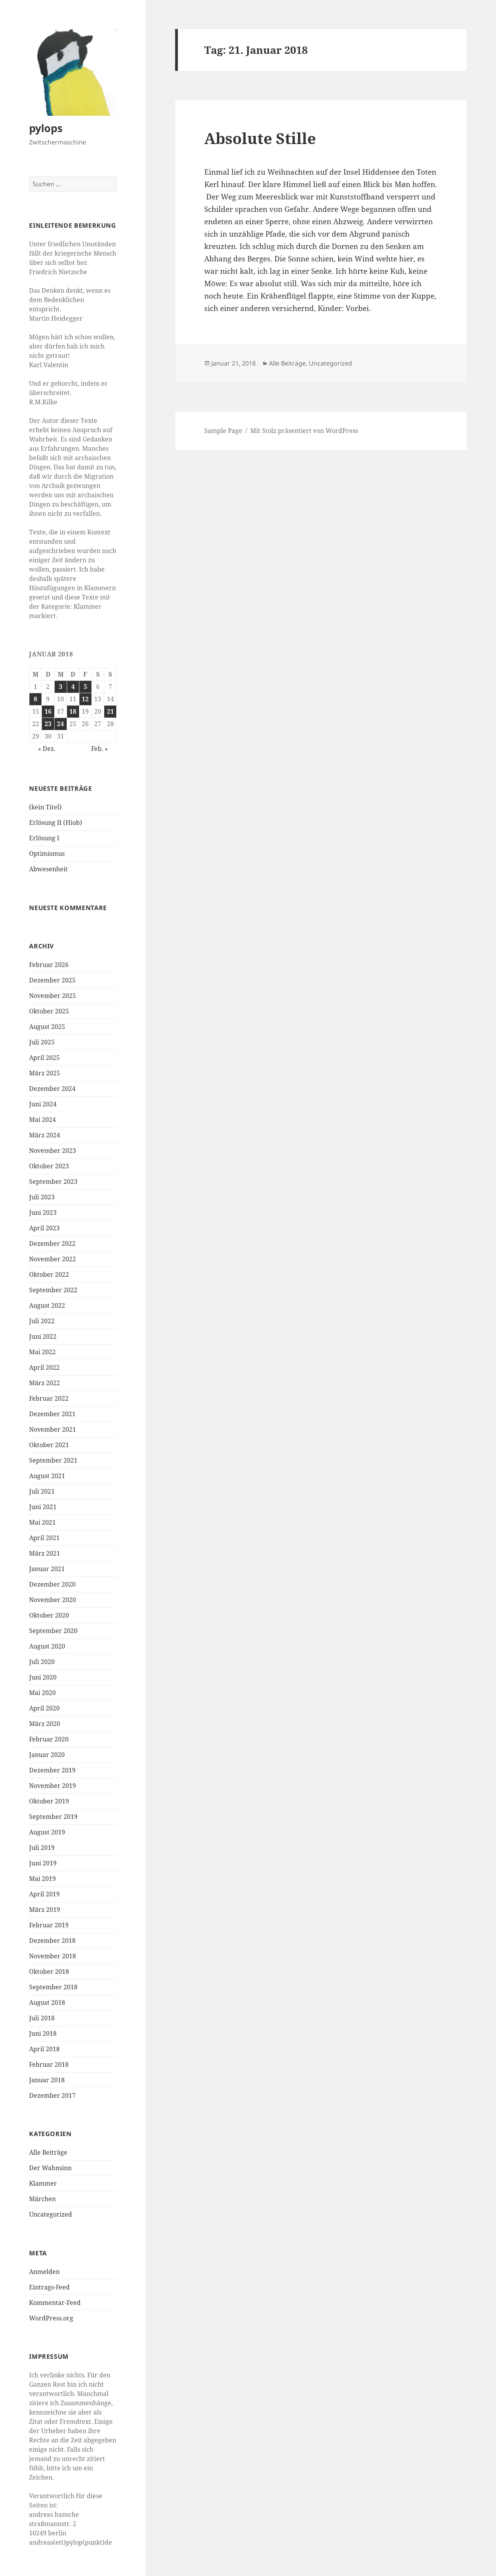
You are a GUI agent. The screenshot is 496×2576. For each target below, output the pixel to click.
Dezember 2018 (52, 1940)
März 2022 (44, 1383)
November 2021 (52, 1429)
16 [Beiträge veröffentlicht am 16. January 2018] (48, 711)
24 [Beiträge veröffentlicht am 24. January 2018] (60, 724)
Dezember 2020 (52, 1584)
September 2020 (53, 1630)
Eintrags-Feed (49, 2287)
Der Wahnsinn (50, 2168)
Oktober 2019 (49, 1801)
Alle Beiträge (48, 2152)
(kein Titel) (45, 807)
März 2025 (44, 1073)
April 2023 (44, 1228)
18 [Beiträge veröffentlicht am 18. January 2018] (72, 711)
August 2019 (47, 1832)
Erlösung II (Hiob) (55, 822)
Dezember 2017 (52, 2095)
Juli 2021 (42, 1491)
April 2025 (44, 1057)
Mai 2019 (42, 1878)
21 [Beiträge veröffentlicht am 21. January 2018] (110, 711)
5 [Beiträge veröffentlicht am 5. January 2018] (85, 686)
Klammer (43, 2183)
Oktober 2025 (49, 1011)
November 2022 (52, 1259)
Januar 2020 (47, 1754)
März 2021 (44, 1553)
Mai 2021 (42, 1522)
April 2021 (44, 1538)
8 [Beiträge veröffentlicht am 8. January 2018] (35, 699)
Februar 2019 (49, 1925)
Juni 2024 (43, 1104)
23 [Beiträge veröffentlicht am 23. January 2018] (48, 724)
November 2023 (52, 1150)
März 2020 (44, 1723)
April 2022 (44, 1367)
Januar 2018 (47, 2080)
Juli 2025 (42, 1042)
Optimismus (47, 853)
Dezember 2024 (52, 1088)
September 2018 (53, 1987)
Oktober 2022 (49, 1274)
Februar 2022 (49, 1398)
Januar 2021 (47, 1568)
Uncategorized (50, 2214)
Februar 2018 (49, 2064)
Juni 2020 (43, 1677)
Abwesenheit (48, 869)
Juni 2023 (43, 1212)
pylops (45, 128)
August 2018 (47, 2002)
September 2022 (53, 1290)
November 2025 (52, 995)
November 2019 (52, 1785)
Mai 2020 (42, 1692)
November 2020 (52, 1599)
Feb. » (99, 748)
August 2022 (47, 1305)
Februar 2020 (49, 1739)
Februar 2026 (49, 964)
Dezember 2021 (52, 1414)
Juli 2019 (42, 1847)
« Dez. (46, 748)
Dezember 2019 (52, 1770)
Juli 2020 (42, 1661)
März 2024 (44, 1135)
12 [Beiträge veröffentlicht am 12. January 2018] (85, 699)
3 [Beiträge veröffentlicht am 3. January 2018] (60, 686)
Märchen (42, 2199)
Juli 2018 (42, 2018)
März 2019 (44, 1909)
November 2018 (52, 1956)
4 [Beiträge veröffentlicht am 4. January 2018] (73, 686)
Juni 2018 (43, 2033)
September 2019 (53, 1816)
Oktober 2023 (49, 1166)
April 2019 (44, 1894)
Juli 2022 (42, 1321)
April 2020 (44, 1708)
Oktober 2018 (49, 1971)
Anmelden (44, 2271)
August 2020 (47, 1646)
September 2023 (53, 1181)
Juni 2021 (43, 1507)
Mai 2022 (42, 1352)
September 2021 (53, 1460)
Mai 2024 (42, 1119)
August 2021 (47, 1476)
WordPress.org (51, 2318)
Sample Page (223, 430)
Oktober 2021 (49, 1445)
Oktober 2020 (49, 1615)
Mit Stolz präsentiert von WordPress (304, 430)
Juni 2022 (43, 1336)
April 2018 (44, 2049)
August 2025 (47, 1026)
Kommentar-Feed (55, 2302)
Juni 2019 (43, 1863)
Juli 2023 (42, 1197)
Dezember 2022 (52, 1243)
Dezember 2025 (52, 980)
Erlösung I (44, 838)
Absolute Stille (260, 138)
